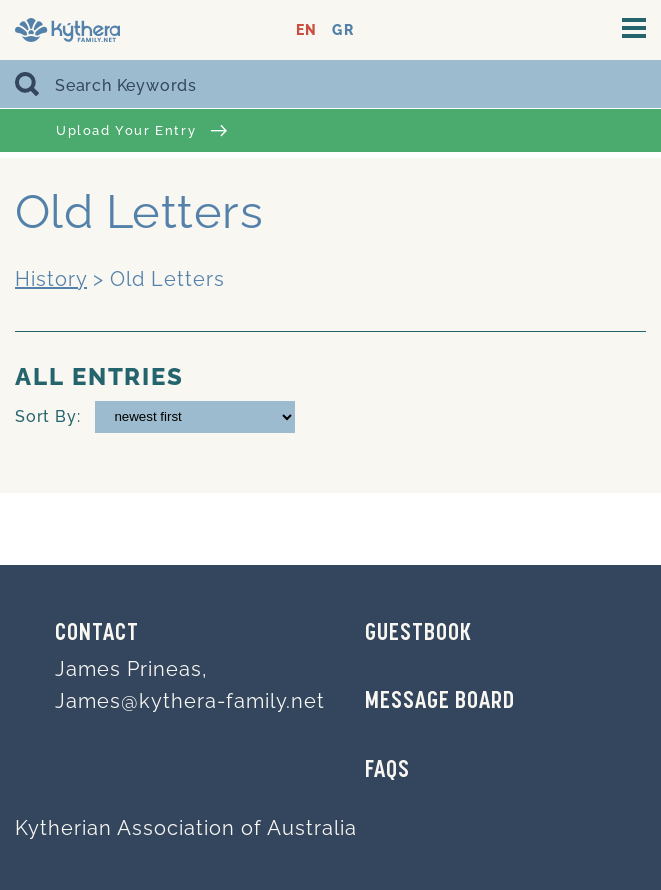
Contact (97, 634)
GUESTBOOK (418, 634)
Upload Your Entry (141, 130)
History (51, 279)
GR (342, 30)
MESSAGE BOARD (440, 702)
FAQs (387, 771)
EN (306, 30)
